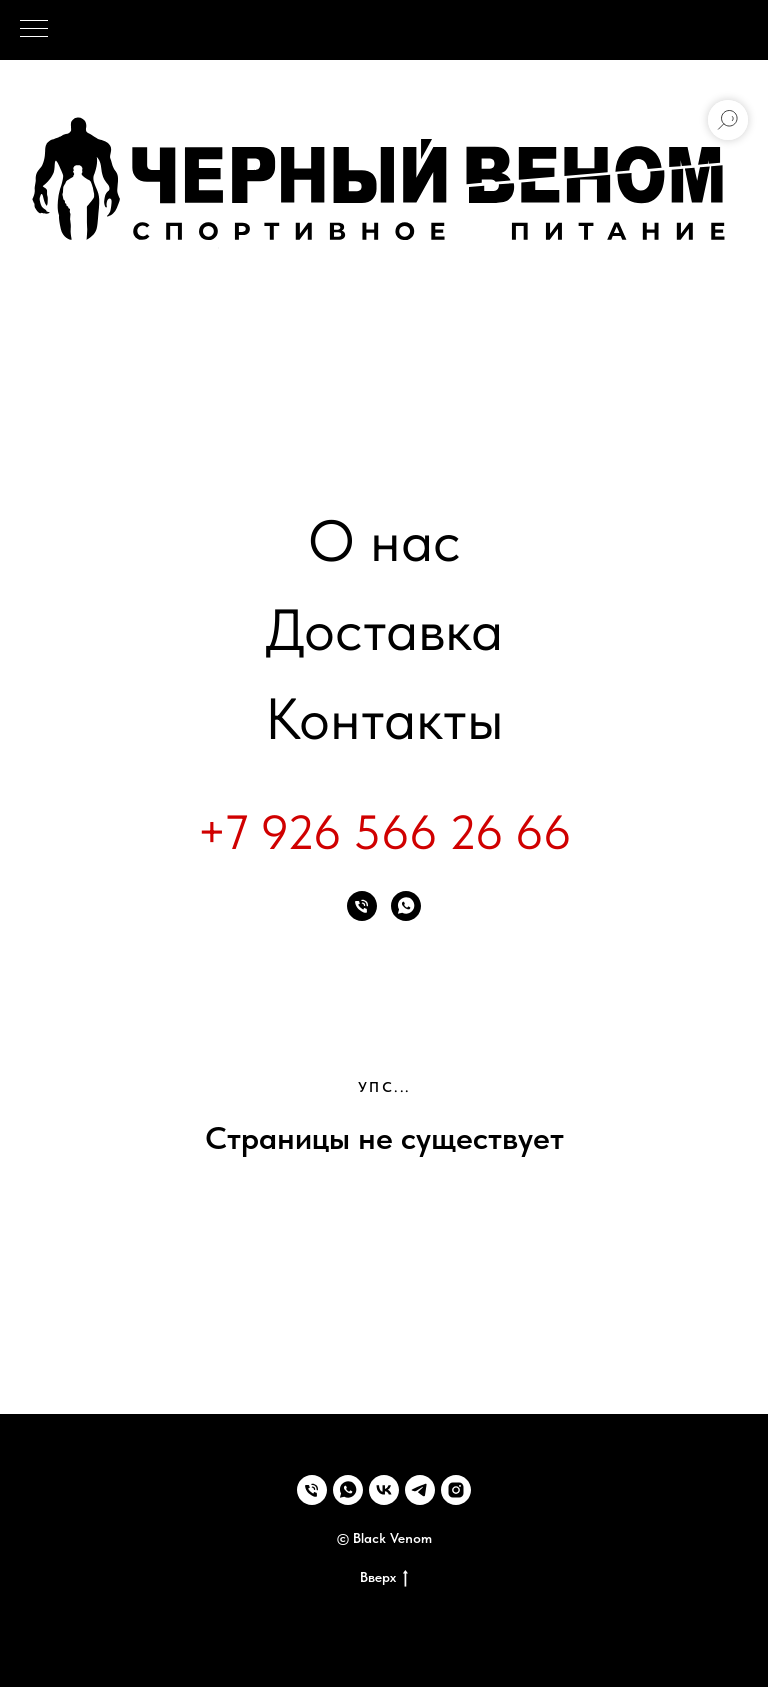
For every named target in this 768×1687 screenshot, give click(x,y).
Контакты (384, 718)
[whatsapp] (406, 906)
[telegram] (420, 1490)
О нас (384, 540)
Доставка (384, 629)
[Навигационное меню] (34, 30)
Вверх (384, 1578)
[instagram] (456, 1490)
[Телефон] (362, 906)
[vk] (384, 1490)
